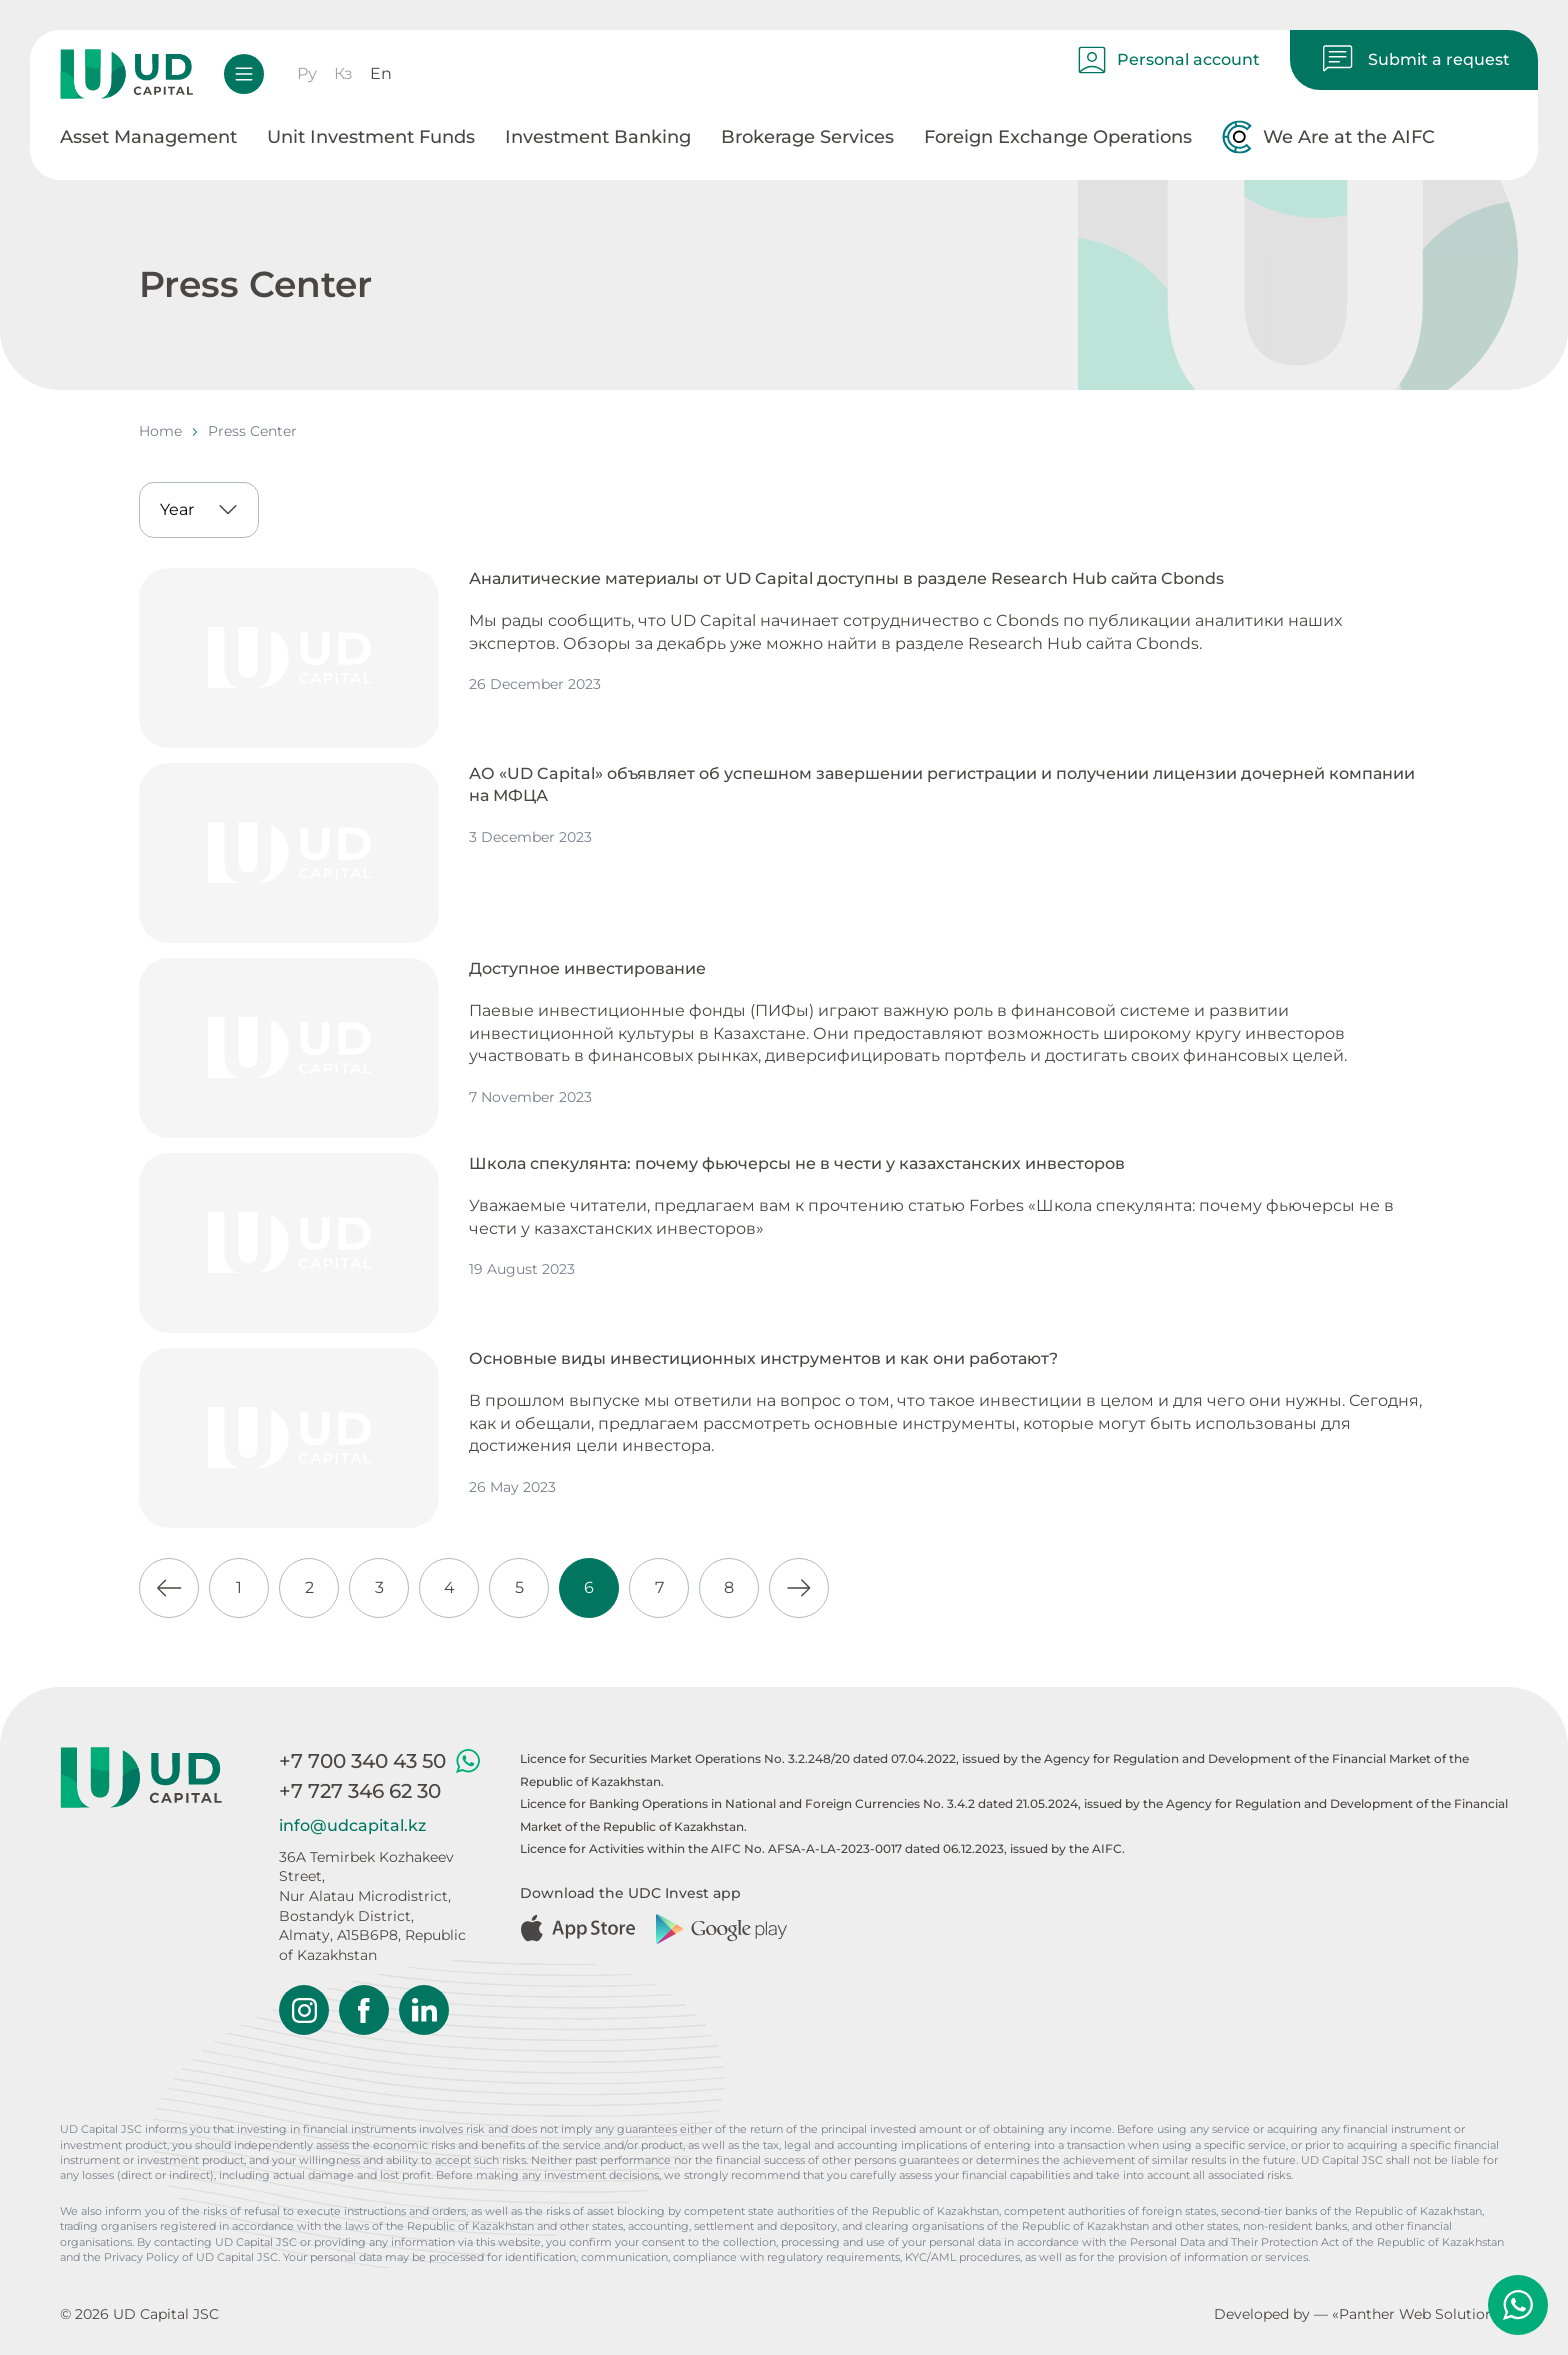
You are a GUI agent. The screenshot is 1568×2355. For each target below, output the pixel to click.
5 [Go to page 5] (519, 1587)
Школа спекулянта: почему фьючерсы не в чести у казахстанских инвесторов (797, 1163)
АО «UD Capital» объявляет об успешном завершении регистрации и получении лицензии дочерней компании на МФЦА (942, 784)
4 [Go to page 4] (449, 1587)
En (381, 73)
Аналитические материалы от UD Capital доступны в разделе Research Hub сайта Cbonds (846, 578)
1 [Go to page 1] (239, 1587)
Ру (307, 73)
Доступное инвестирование (587, 968)
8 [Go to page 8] (729, 1587)
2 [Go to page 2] (309, 1587)
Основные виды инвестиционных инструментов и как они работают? (763, 1358)
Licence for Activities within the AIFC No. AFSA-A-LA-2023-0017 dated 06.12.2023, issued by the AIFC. (822, 1848)
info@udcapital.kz (352, 1825)
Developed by (1262, 2314)
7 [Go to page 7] (659, 1587)
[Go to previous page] (169, 1588)
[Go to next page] (799, 1588)
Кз (343, 73)
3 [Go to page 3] (379, 1587)
